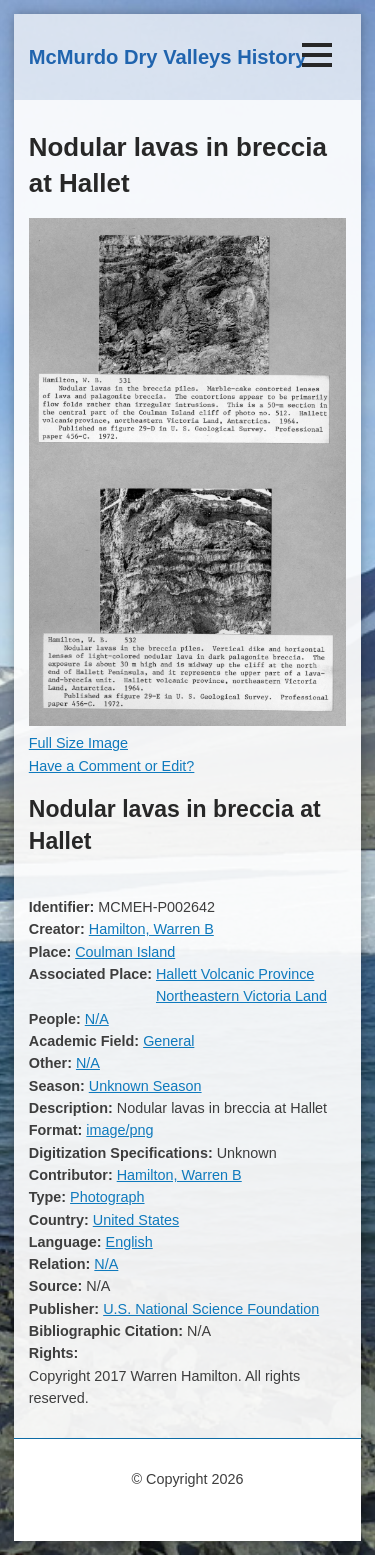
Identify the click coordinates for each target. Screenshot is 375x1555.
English (129, 1242)
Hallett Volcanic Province (235, 974)
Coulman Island (125, 952)
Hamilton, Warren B (151, 929)
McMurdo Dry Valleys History (168, 57)
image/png (119, 1130)
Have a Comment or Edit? (112, 766)
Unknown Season (145, 1086)
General (168, 1041)
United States (136, 1220)
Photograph (107, 1197)
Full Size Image (78, 743)
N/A (97, 1019)
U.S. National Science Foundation (211, 1309)
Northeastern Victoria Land (241, 996)
